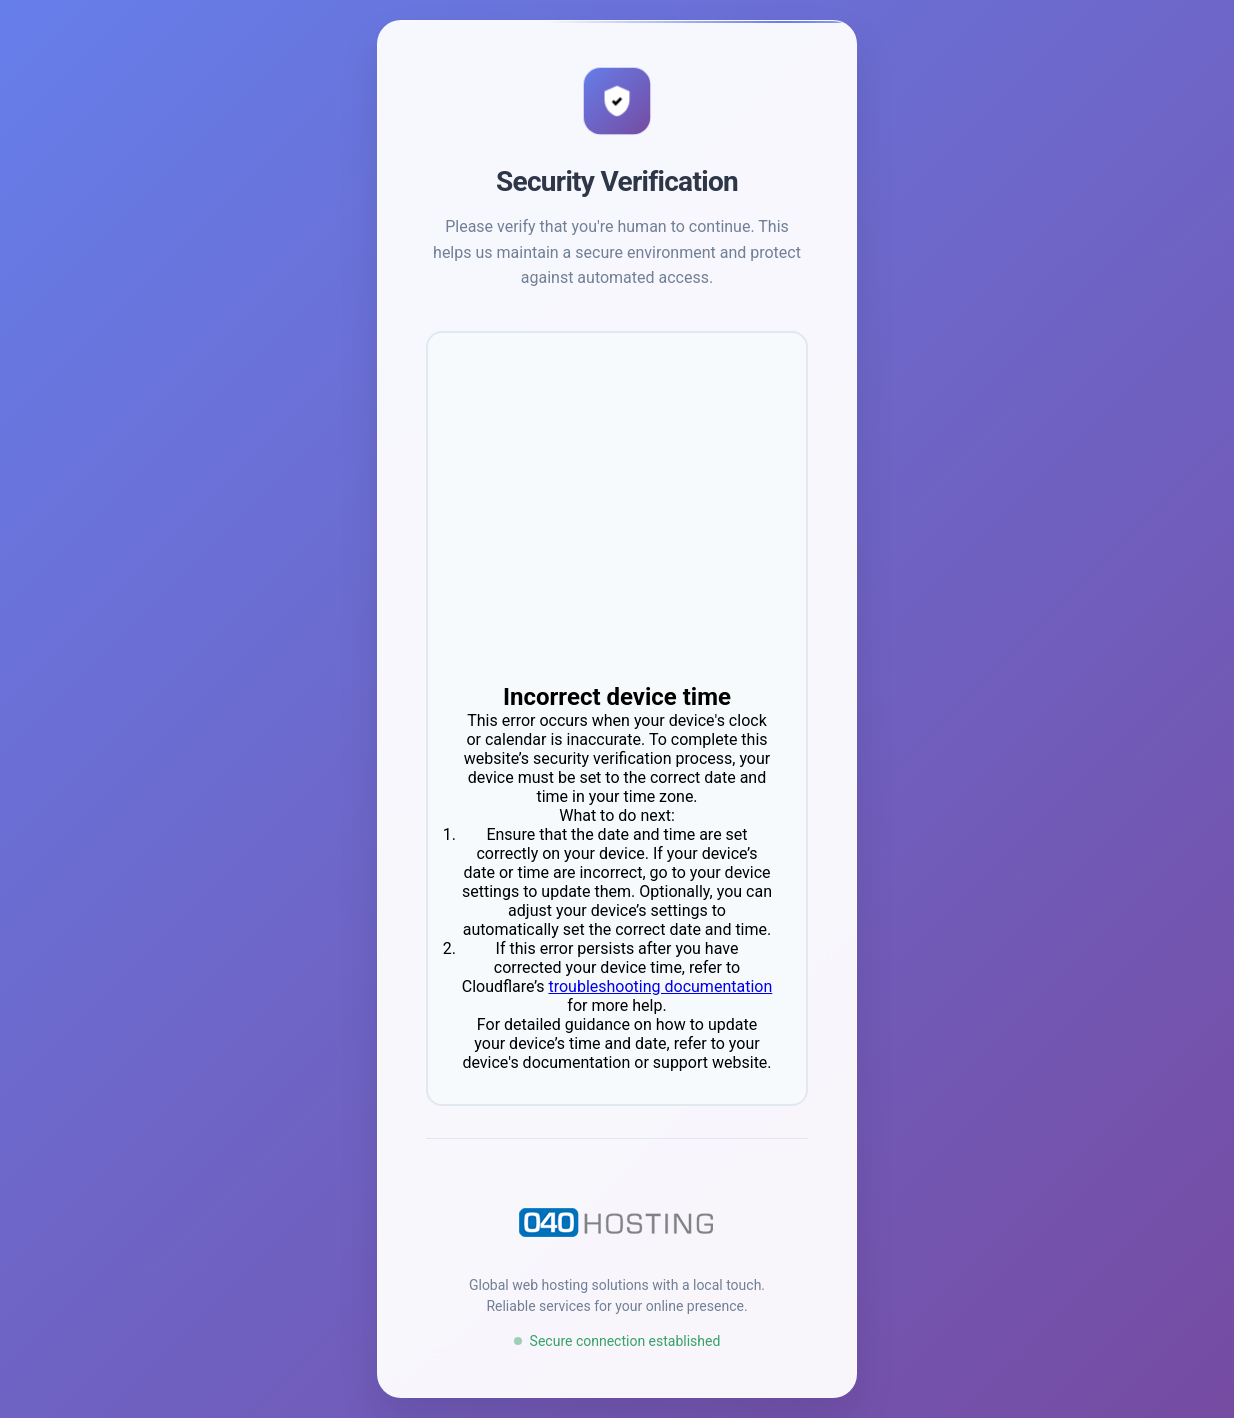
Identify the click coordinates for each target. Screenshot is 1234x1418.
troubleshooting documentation (660, 986)
